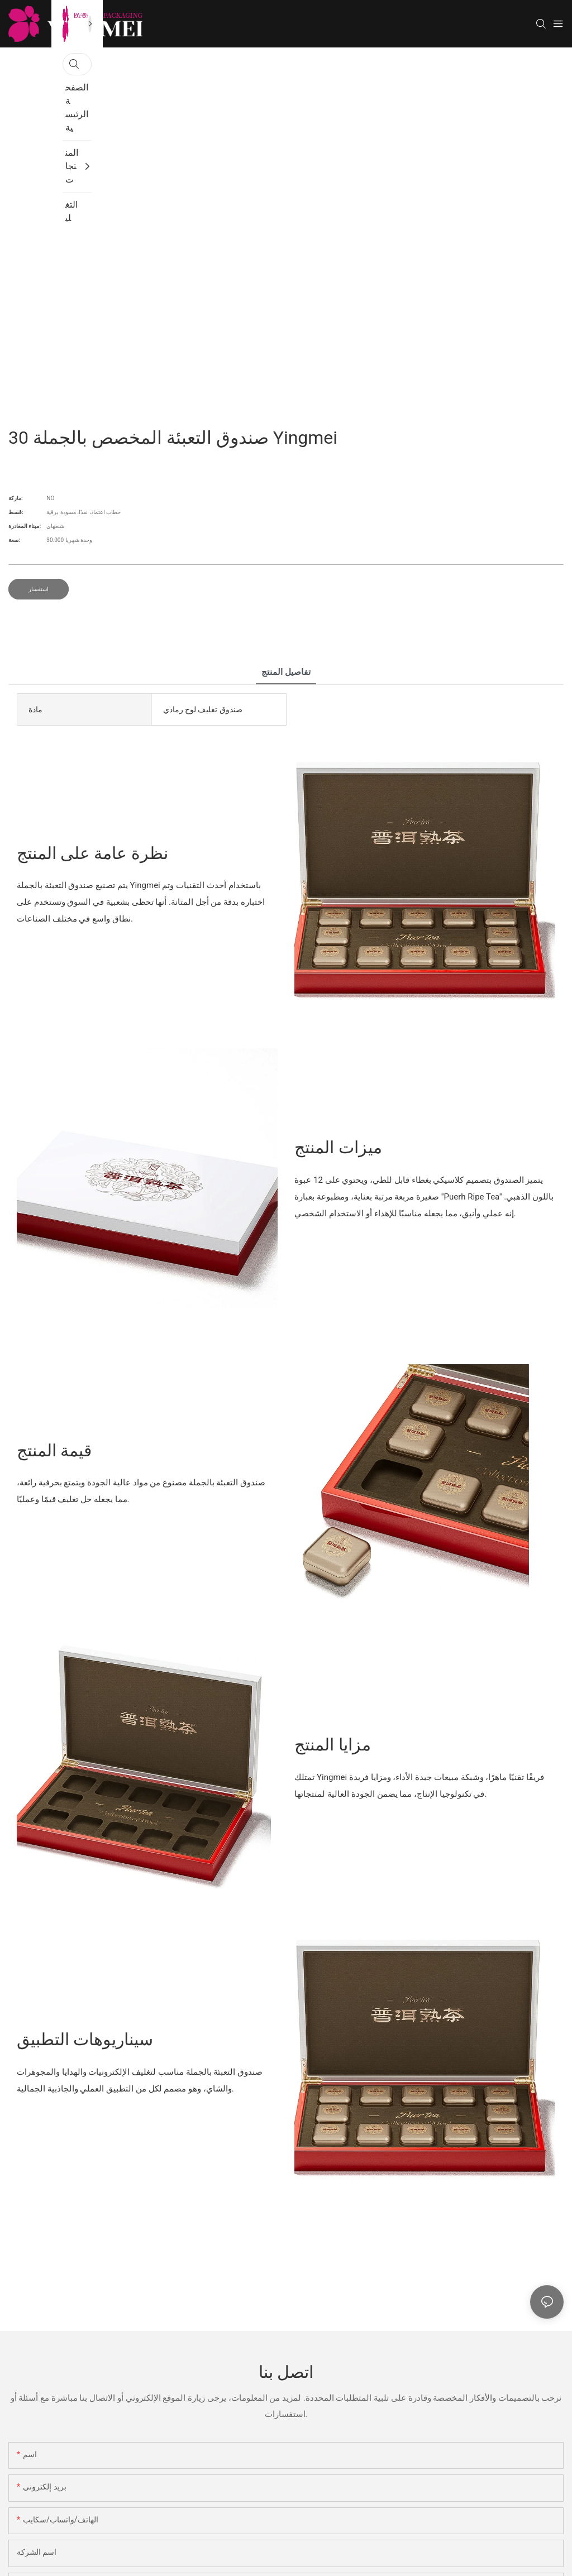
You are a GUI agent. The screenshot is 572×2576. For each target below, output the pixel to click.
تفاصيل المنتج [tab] (286, 672)
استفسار (38, 589)
